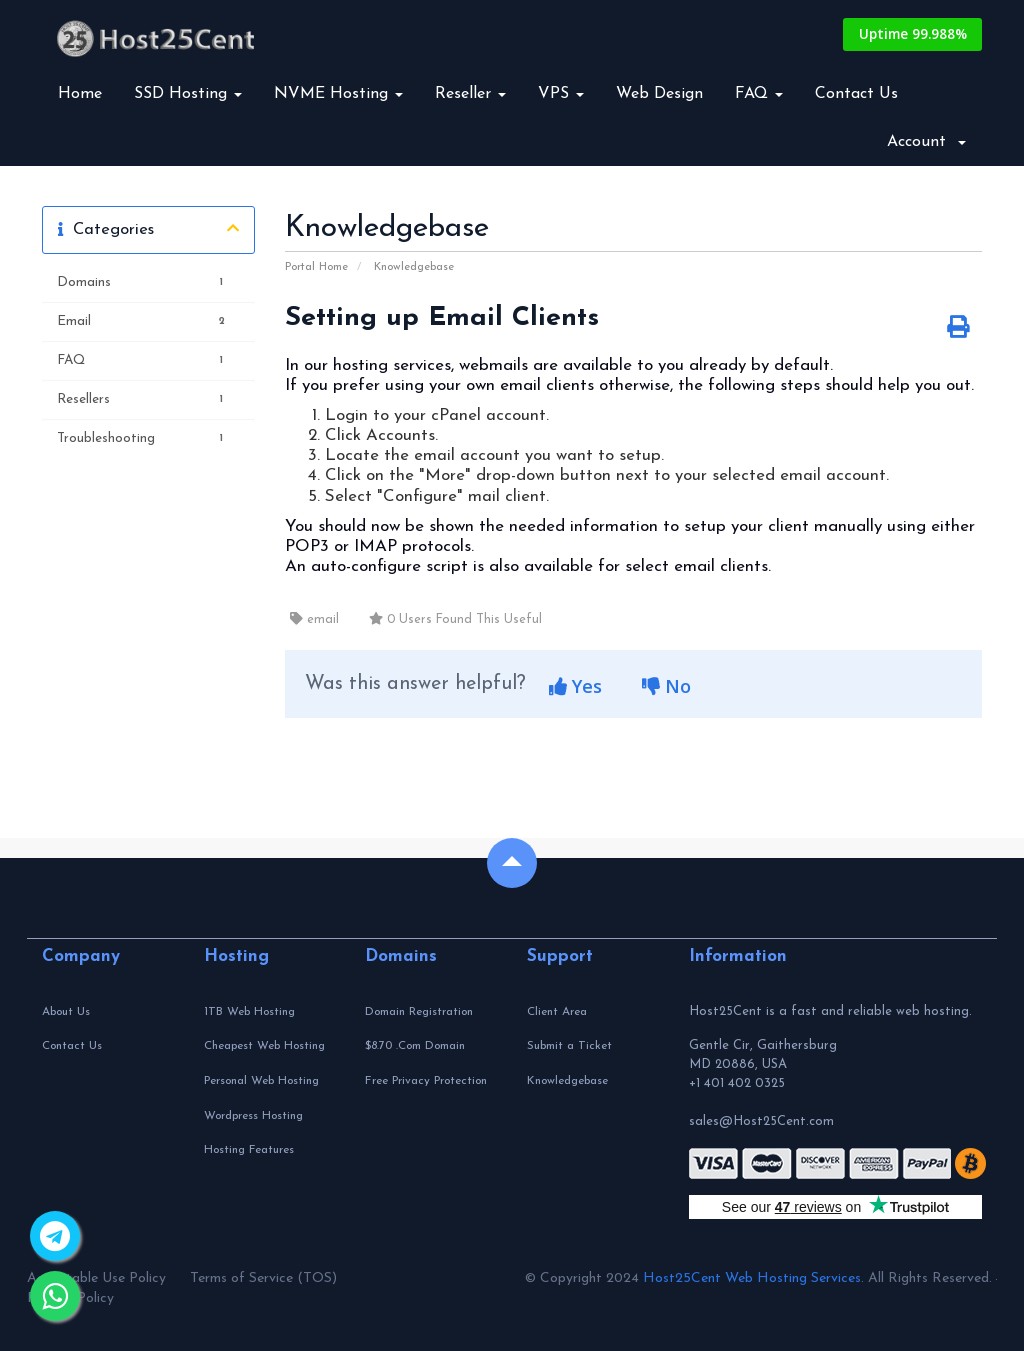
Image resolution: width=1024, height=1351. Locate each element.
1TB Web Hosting (249, 1012)
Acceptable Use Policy (96, 1278)
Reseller (470, 94)
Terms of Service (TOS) (263, 1278)
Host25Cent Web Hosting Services (752, 1278)
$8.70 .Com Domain (415, 1046)
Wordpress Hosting (253, 1116)
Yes (575, 686)
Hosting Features (249, 1150)
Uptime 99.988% (909, 34)
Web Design (659, 94)
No (666, 686)
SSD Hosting (188, 94)
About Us (66, 1012)
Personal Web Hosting (261, 1081)
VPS (561, 94)
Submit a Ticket (569, 1046)
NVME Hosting (338, 94)
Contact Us (856, 94)
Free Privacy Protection (426, 1081)
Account (926, 142)
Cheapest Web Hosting (264, 1046)
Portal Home (316, 267)
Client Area (557, 1012)
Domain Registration (419, 1012)
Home (80, 94)
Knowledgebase (414, 267)
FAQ (759, 94)
